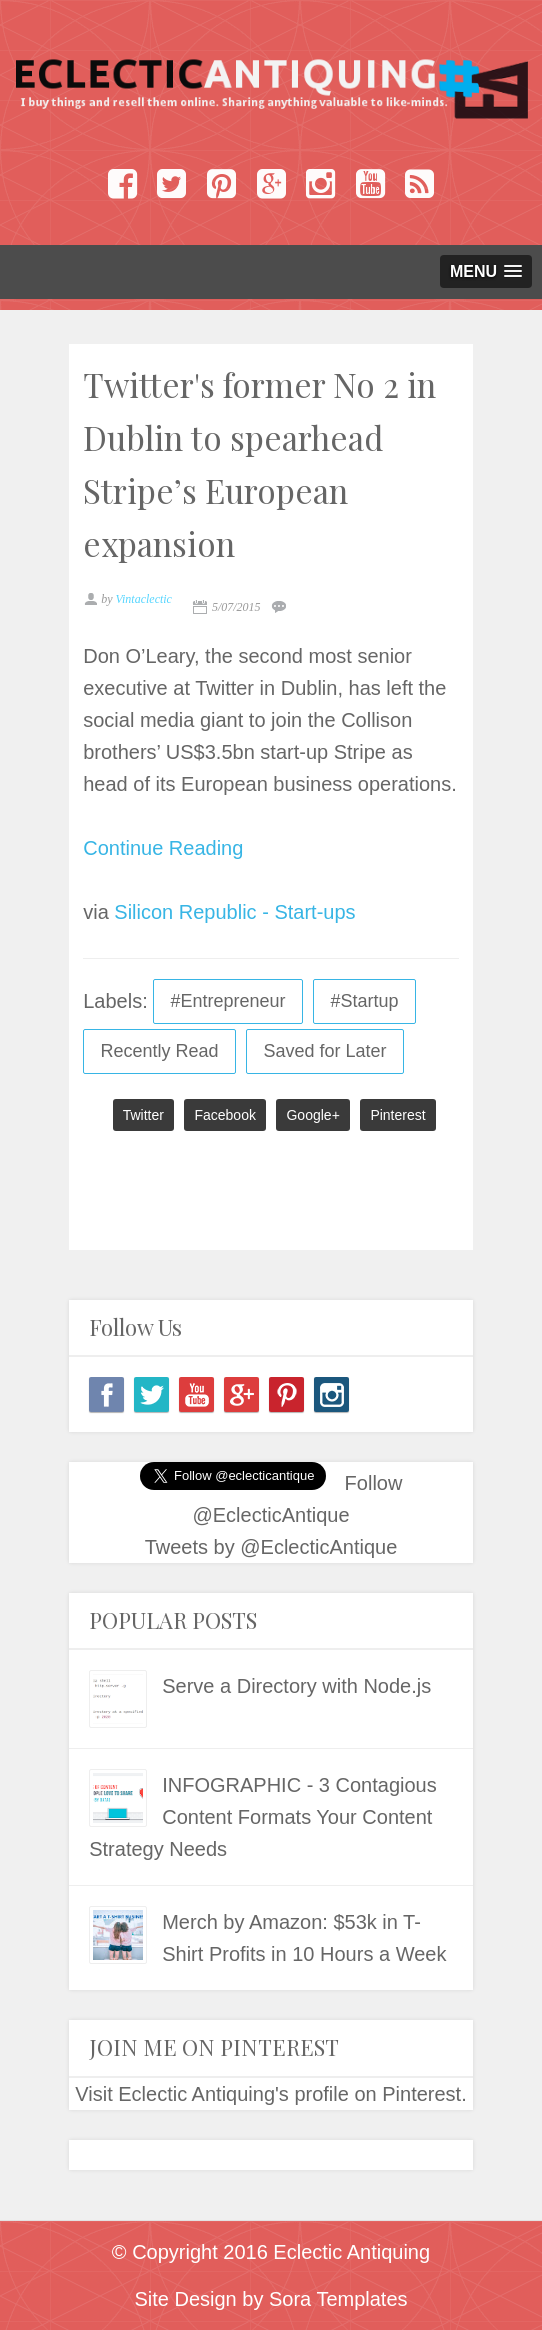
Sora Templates (338, 2299)
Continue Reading (163, 848)
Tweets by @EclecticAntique (271, 1547)
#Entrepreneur (227, 1001)
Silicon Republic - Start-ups (234, 912)
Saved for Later (324, 1051)
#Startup (364, 1001)
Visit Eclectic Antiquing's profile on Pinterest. (270, 2094)
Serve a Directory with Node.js (296, 1686)
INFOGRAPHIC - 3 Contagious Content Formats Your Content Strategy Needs (263, 1817)
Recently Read (159, 1051)
